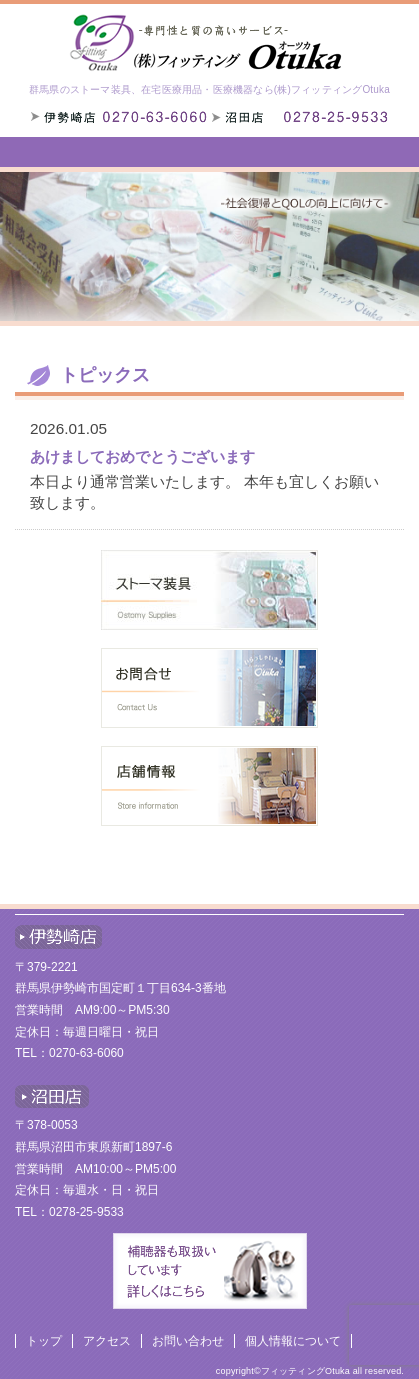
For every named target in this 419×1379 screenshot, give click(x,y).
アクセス (107, 1341)
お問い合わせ (188, 1341)
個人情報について (293, 1341)
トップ (44, 1341)
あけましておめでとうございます (142, 456)
